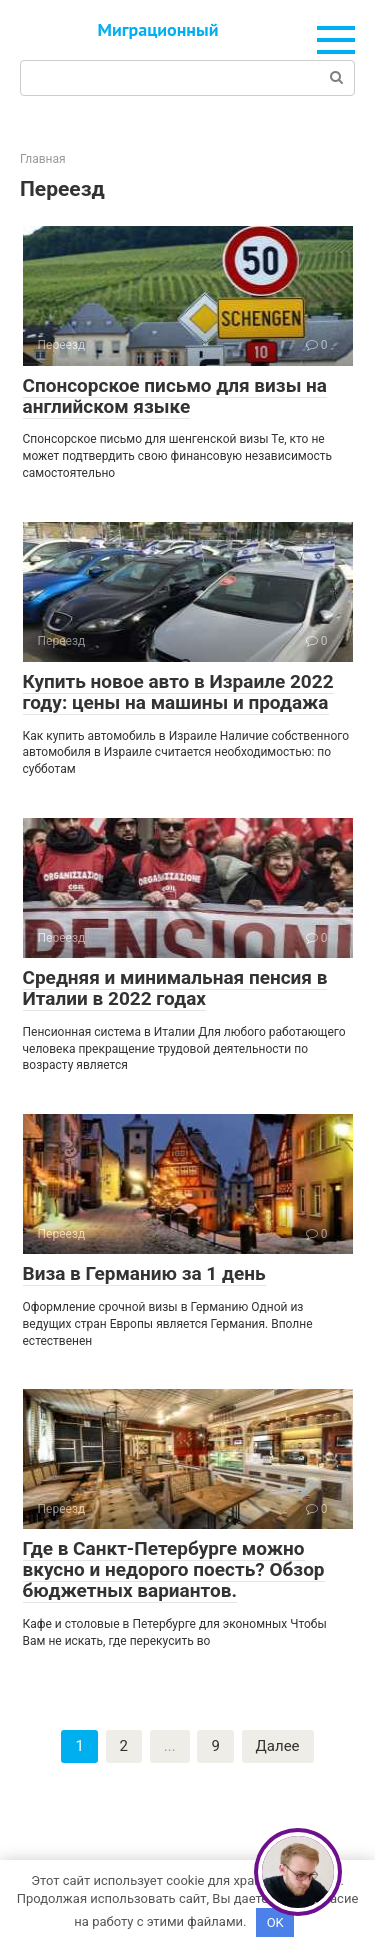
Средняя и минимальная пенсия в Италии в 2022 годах (175, 988)
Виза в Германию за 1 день (144, 1273)
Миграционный (158, 29)
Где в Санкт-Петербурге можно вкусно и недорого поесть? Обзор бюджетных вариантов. (174, 1569)
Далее (278, 1746)
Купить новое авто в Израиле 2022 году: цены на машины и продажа (178, 692)
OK (275, 1922)
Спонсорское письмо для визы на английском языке (175, 396)
